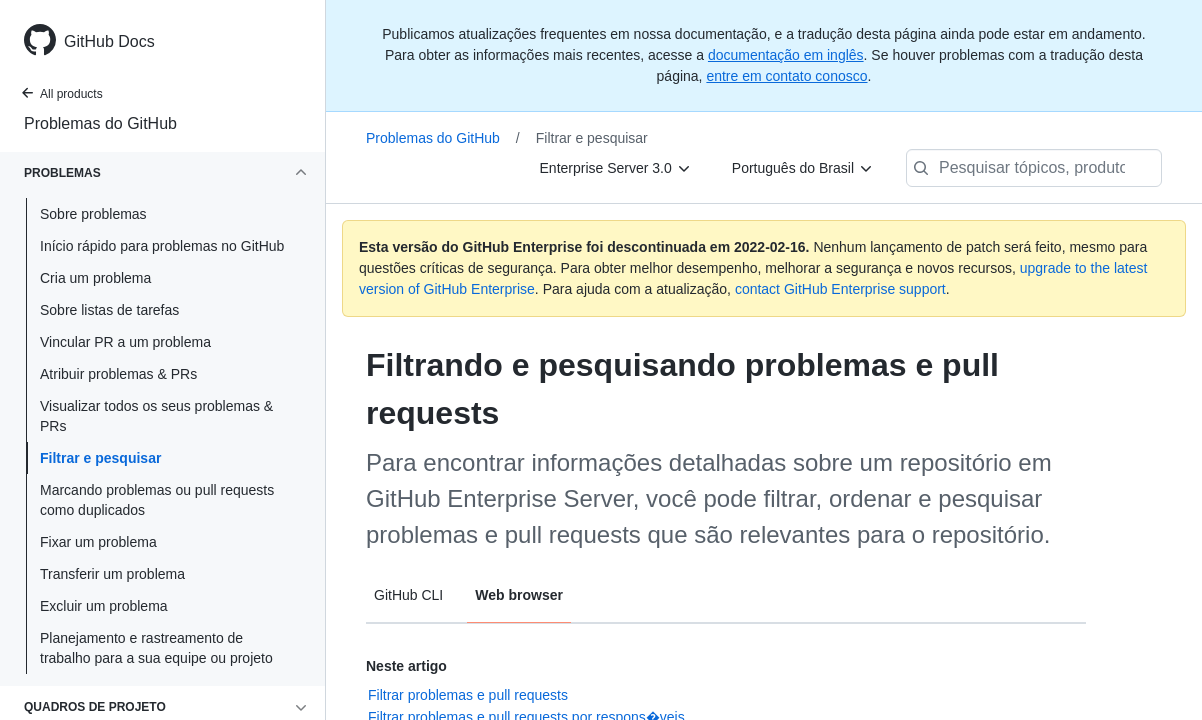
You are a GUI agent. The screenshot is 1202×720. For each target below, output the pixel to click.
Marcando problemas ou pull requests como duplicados (157, 500)
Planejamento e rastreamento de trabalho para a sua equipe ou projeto (156, 648)
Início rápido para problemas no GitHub (162, 246)
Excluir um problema (104, 606)
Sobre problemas (93, 214)
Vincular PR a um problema (125, 342)
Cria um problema (95, 278)
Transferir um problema (112, 574)
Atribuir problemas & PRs (118, 374)
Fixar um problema (98, 542)
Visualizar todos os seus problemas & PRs (156, 416)
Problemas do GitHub (100, 123)
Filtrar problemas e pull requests (468, 695)
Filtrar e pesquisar (100, 458)
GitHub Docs (109, 41)
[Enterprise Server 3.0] (616, 168)
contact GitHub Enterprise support (840, 289)
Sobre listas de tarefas (109, 310)
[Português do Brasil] (803, 168)
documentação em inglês (786, 55)
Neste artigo (406, 666)
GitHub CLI (408, 595)
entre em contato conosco (786, 76)
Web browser (519, 595)
